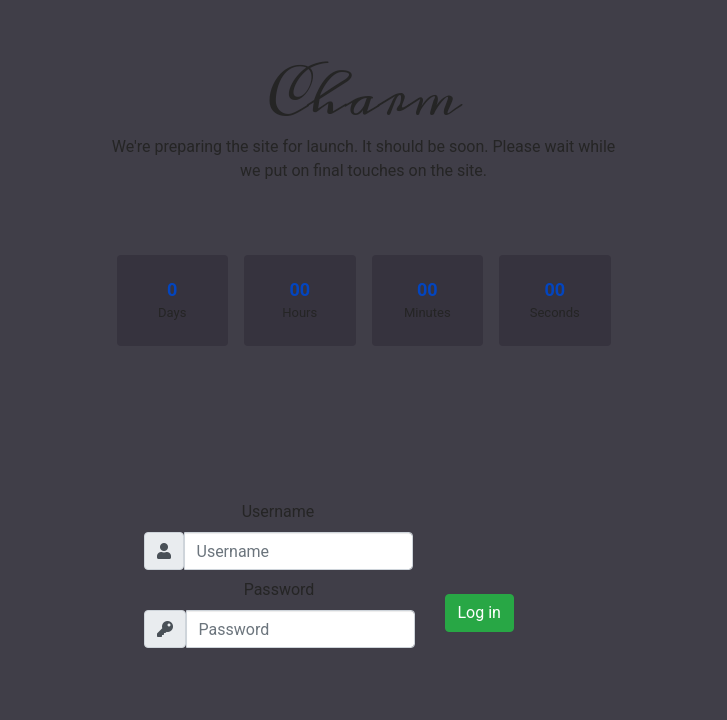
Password (279, 589)
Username (278, 511)
